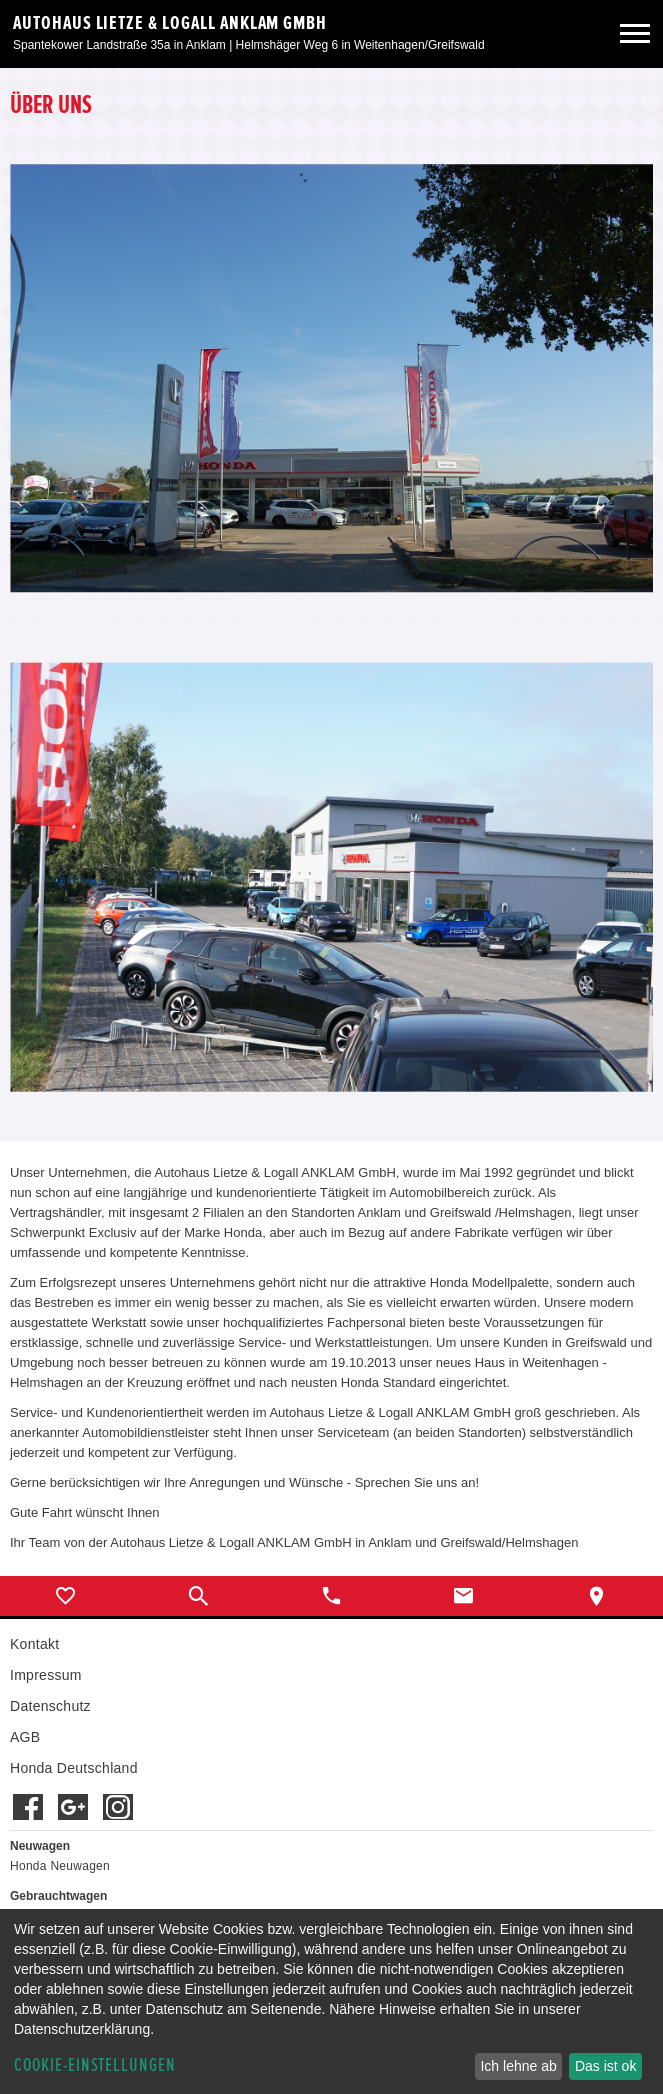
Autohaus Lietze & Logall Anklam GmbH (170, 23)
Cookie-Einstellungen (95, 2065)
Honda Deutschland (74, 1768)
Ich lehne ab (518, 2066)
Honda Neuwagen (60, 1866)
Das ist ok (605, 2066)
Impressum (46, 1675)
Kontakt (34, 1644)
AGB (25, 1737)
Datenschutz (50, 1706)
